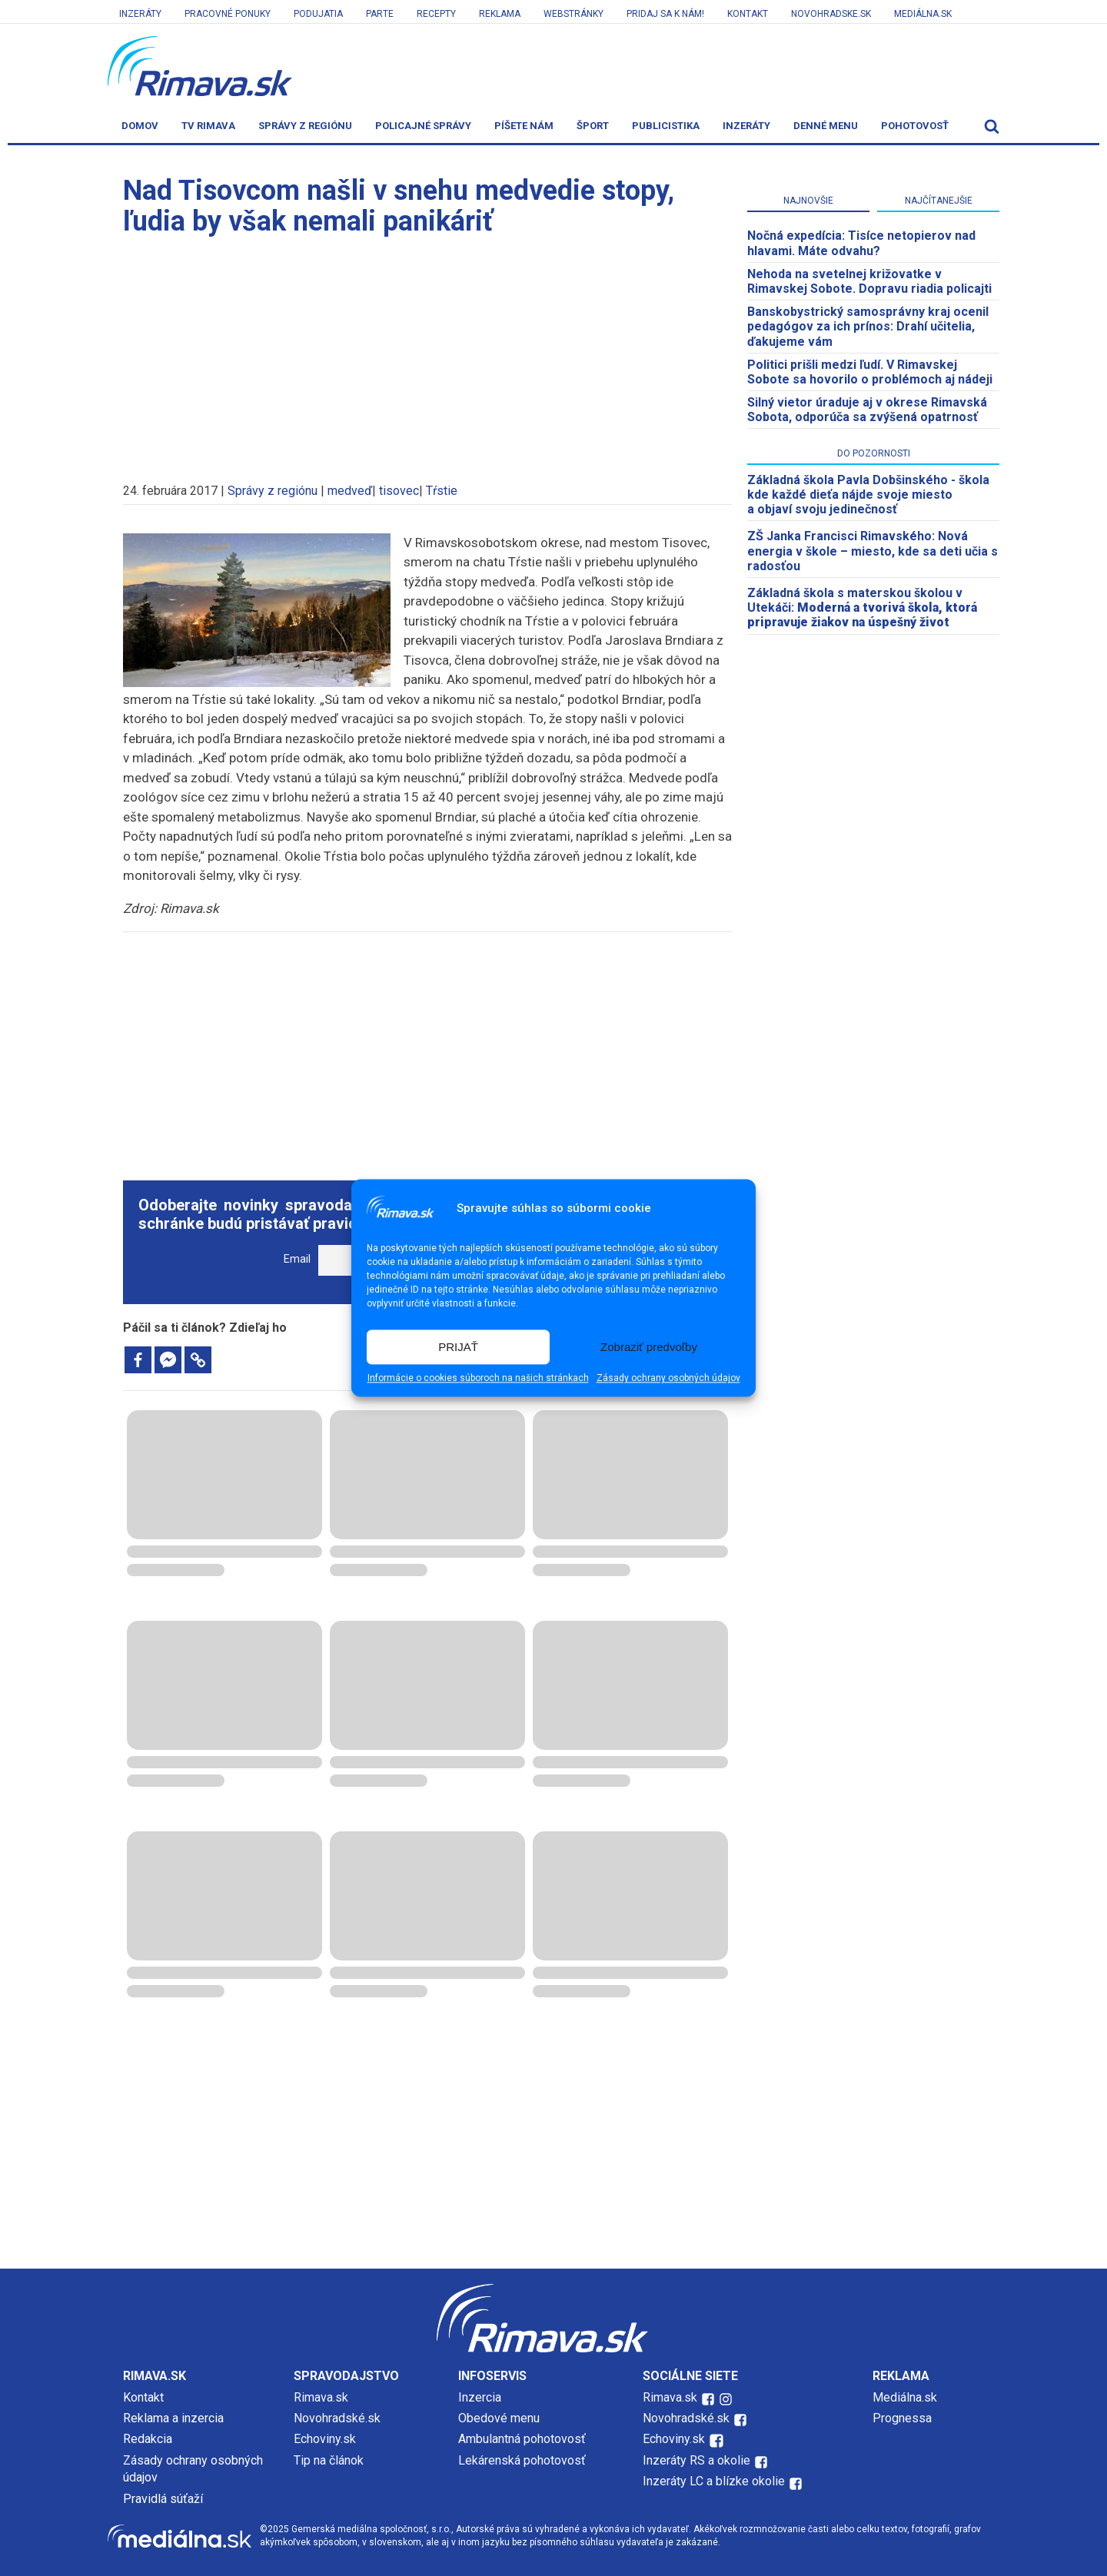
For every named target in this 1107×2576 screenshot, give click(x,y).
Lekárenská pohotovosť (523, 2460)
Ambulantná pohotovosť (523, 2439)
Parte (380, 13)
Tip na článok (329, 2460)
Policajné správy (423, 125)
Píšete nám (524, 125)
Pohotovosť (915, 125)
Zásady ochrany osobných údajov (668, 1378)
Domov (139, 125)
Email (297, 1259)
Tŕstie (441, 490)
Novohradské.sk (337, 2418)
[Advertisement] (427, 352)
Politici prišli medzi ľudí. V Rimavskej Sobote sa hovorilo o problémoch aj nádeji (869, 372)
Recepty (436, 13)
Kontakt (747, 13)
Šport (593, 125)
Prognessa (902, 2418)
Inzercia (479, 2397)
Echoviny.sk (325, 2439)
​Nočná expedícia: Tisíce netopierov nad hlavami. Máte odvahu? (861, 242)
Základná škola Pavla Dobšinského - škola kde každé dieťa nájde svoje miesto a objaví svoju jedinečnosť (868, 494)
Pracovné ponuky (227, 13)
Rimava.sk (321, 2397)
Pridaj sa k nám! (665, 13)
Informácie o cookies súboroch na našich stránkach (478, 1378)
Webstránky (573, 13)
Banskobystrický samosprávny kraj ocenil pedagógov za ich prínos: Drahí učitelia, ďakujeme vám (868, 326)
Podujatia (318, 13)
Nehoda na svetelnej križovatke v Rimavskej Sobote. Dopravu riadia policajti (869, 281)
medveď (349, 490)
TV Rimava (208, 125)
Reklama (499, 13)
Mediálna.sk (923, 13)
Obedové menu (499, 2418)
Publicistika (666, 125)
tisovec (399, 490)
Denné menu (825, 125)
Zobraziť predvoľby (648, 1346)
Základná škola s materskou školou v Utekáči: (862, 607)
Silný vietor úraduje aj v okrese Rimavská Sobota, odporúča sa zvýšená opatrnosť (867, 409)
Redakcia (147, 2439)
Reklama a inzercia (173, 2418)
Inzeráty (140, 13)
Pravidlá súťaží (163, 2498)
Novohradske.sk (831, 13)
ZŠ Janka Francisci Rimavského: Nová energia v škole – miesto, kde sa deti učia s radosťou (872, 551)
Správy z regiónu (305, 125)
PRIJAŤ (458, 1346)
